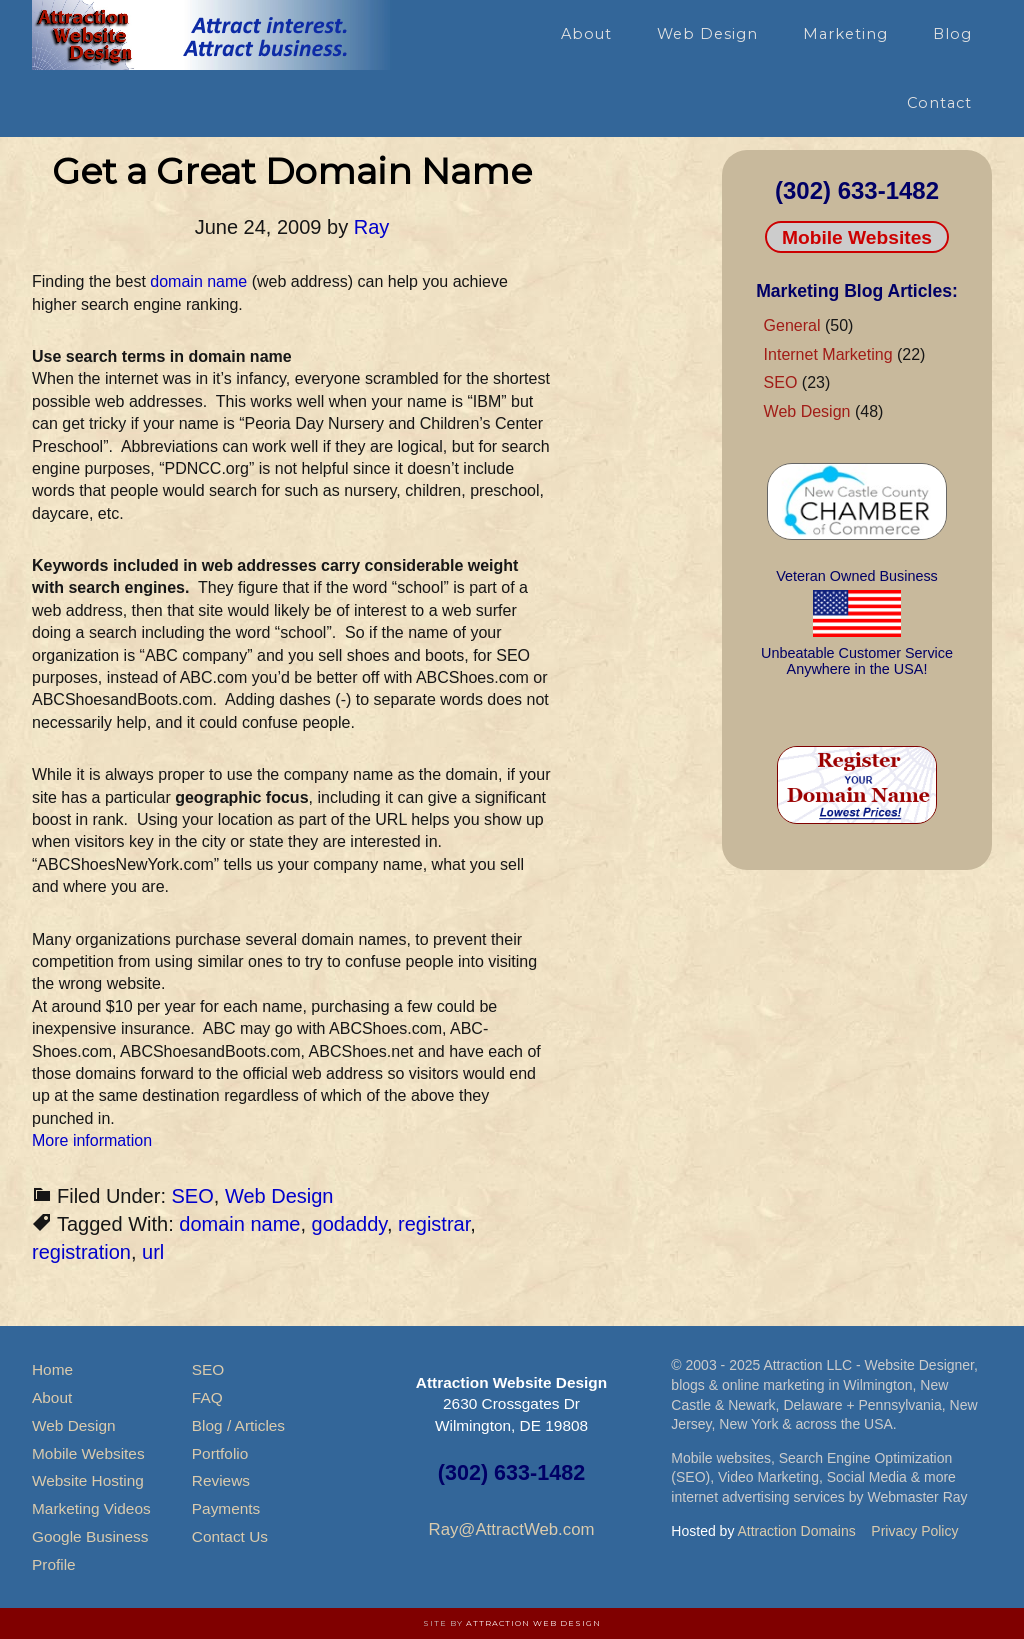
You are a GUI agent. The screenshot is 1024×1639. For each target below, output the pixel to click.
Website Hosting (88, 1480)
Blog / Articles (238, 1425)
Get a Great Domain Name (292, 171)
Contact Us (230, 1536)
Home (52, 1369)
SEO (193, 1196)
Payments (226, 1508)
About (52, 1397)
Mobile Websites (857, 237)
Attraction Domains (797, 1531)
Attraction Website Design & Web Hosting (212, 35)
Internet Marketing (828, 354)
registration (81, 1252)
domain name (200, 281)
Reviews (221, 1480)
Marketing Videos (91, 1508)
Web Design (279, 1196)
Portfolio (220, 1453)
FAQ (207, 1397)
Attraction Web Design (533, 1623)
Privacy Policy (914, 1531)
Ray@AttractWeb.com (512, 1529)
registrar (434, 1224)
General (792, 325)
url (153, 1252)
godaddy (349, 1224)
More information (92, 1140)
